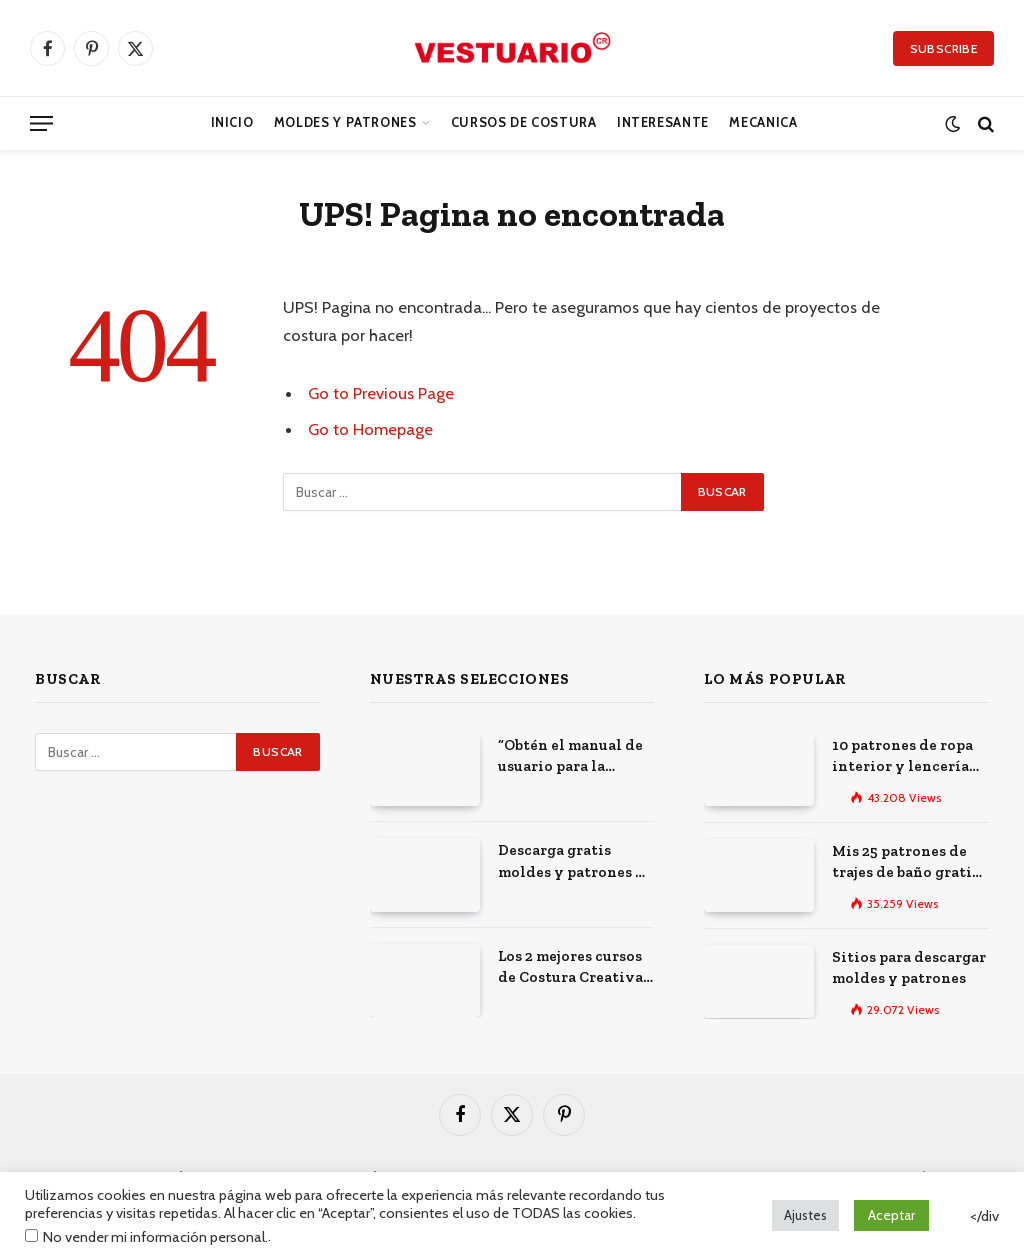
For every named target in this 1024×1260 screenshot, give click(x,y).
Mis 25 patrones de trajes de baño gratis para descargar (905, 863)
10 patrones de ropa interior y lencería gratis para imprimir (906, 757)
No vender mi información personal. (155, 1237)
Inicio (232, 122)
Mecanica (763, 122)
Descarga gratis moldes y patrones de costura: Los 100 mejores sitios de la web (575, 862)
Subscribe (943, 48)
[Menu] (41, 123)
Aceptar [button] (891, 1215)
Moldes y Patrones (345, 122)
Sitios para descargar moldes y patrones (909, 967)
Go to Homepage (370, 429)
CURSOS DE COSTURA (524, 122)
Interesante (663, 122)
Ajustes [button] (805, 1215)
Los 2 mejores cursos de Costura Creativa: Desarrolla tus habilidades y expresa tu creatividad (572, 968)
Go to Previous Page (381, 393)
